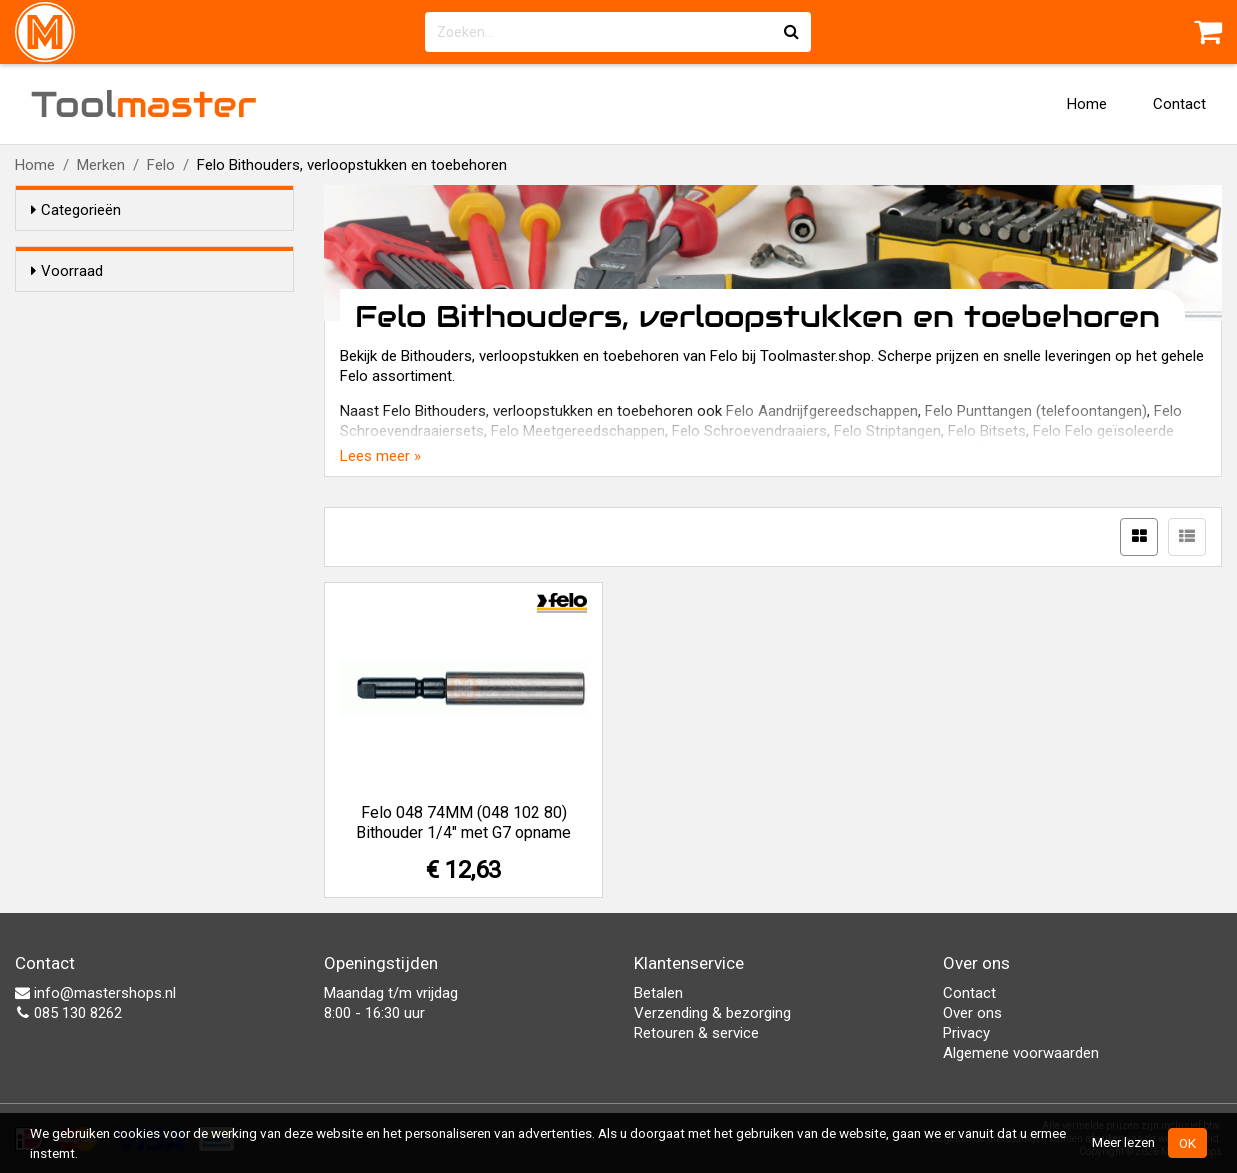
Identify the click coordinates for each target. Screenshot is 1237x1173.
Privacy (966, 1033)
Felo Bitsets (987, 431)
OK (1187, 1143)
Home (1087, 104)
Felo (161, 165)
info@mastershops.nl (95, 993)
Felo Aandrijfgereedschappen (822, 411)
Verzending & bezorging (712, 1013)
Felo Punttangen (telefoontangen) (1036, 411)
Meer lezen (1123, 1142)
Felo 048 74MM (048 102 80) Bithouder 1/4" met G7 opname (463, 822)
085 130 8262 (68, 1013)
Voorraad (67, 271)
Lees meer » (380, 456)
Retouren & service (696, 1033)
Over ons (972, 1013)
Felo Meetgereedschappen (578, 431)
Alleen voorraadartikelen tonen (161, 309)
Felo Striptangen (887, 431)
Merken (101, 165)
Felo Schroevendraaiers (749, 431)
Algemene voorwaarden (1021, 1053)
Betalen (658, 993)
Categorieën (76, 210)
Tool (144, 104)
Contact (1179, 104)
